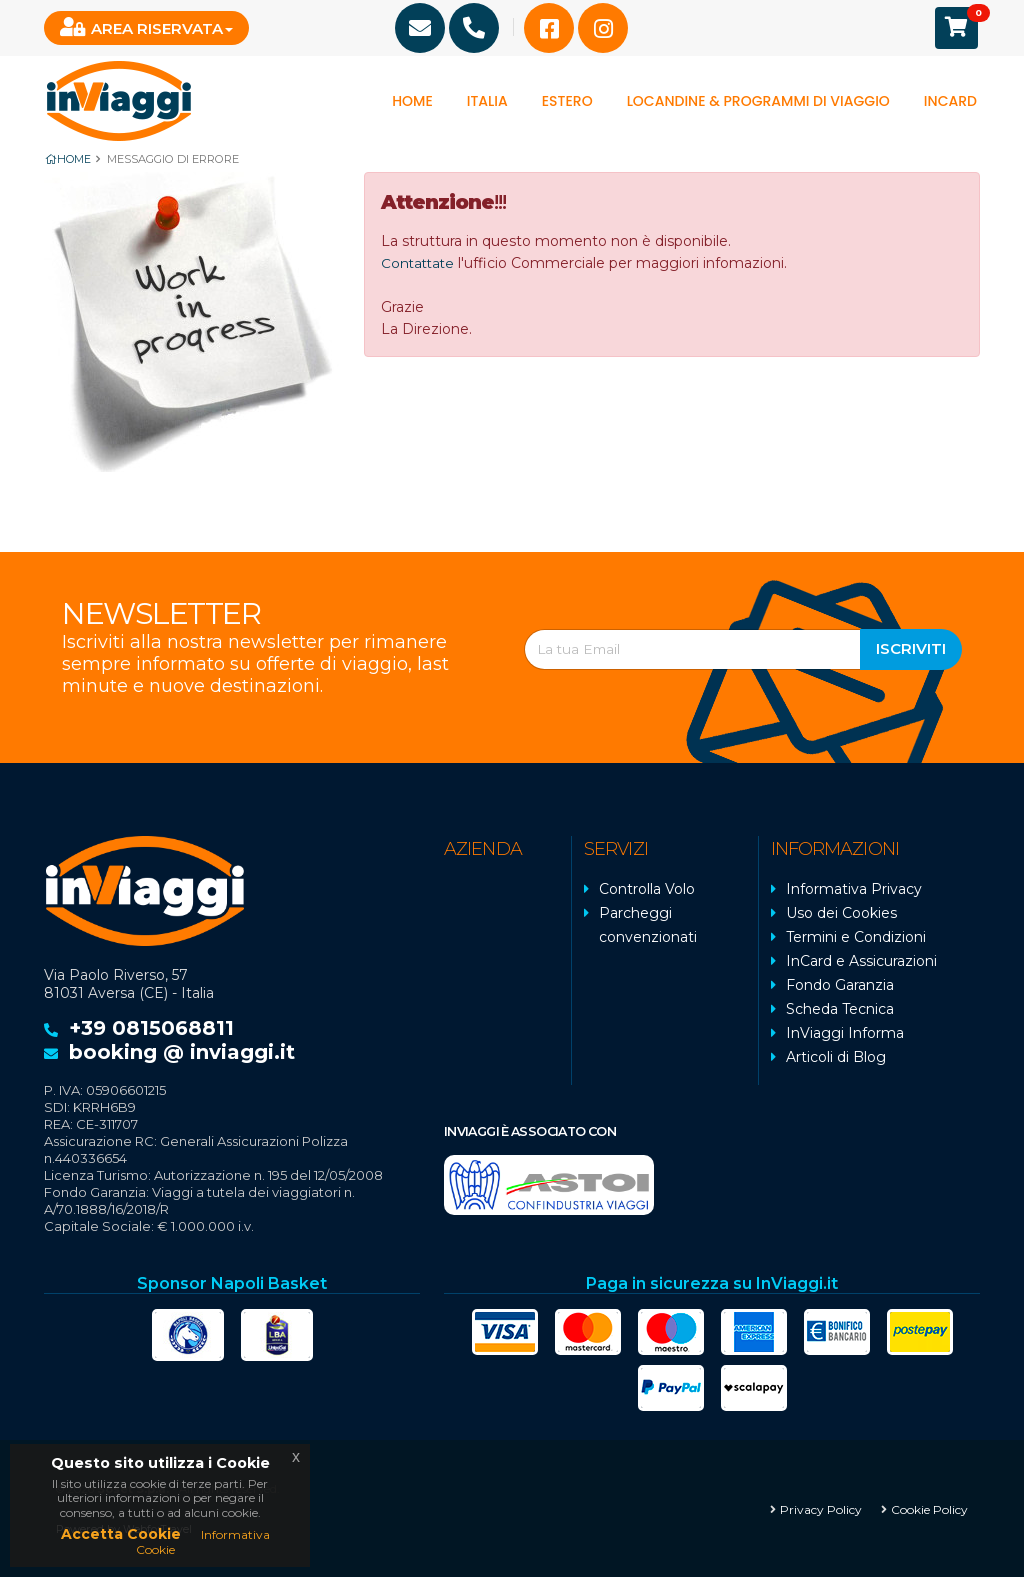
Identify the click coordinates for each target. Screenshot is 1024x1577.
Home (412, 101)
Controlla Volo (647, 888)
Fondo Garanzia (840, 984)
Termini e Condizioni (856, 936)
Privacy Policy (821, 1507)
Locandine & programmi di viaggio (758, 101)
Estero (567, 101)
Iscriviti (911, 647)
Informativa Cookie (203, 1541)
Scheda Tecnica (840, 1008)
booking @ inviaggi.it (182, 1051)
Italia (487, 101)
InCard (950, 101)
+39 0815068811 (151, 1027)
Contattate (419, 262)
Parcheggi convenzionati (648, 924)
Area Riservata (141, 27)
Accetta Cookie (121, 1534)
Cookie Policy (929, 1507)
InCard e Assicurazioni (861, 960)
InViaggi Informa (845, 1032)
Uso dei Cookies (841, 912)
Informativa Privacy (854, 888)
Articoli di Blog (836, 1056)
